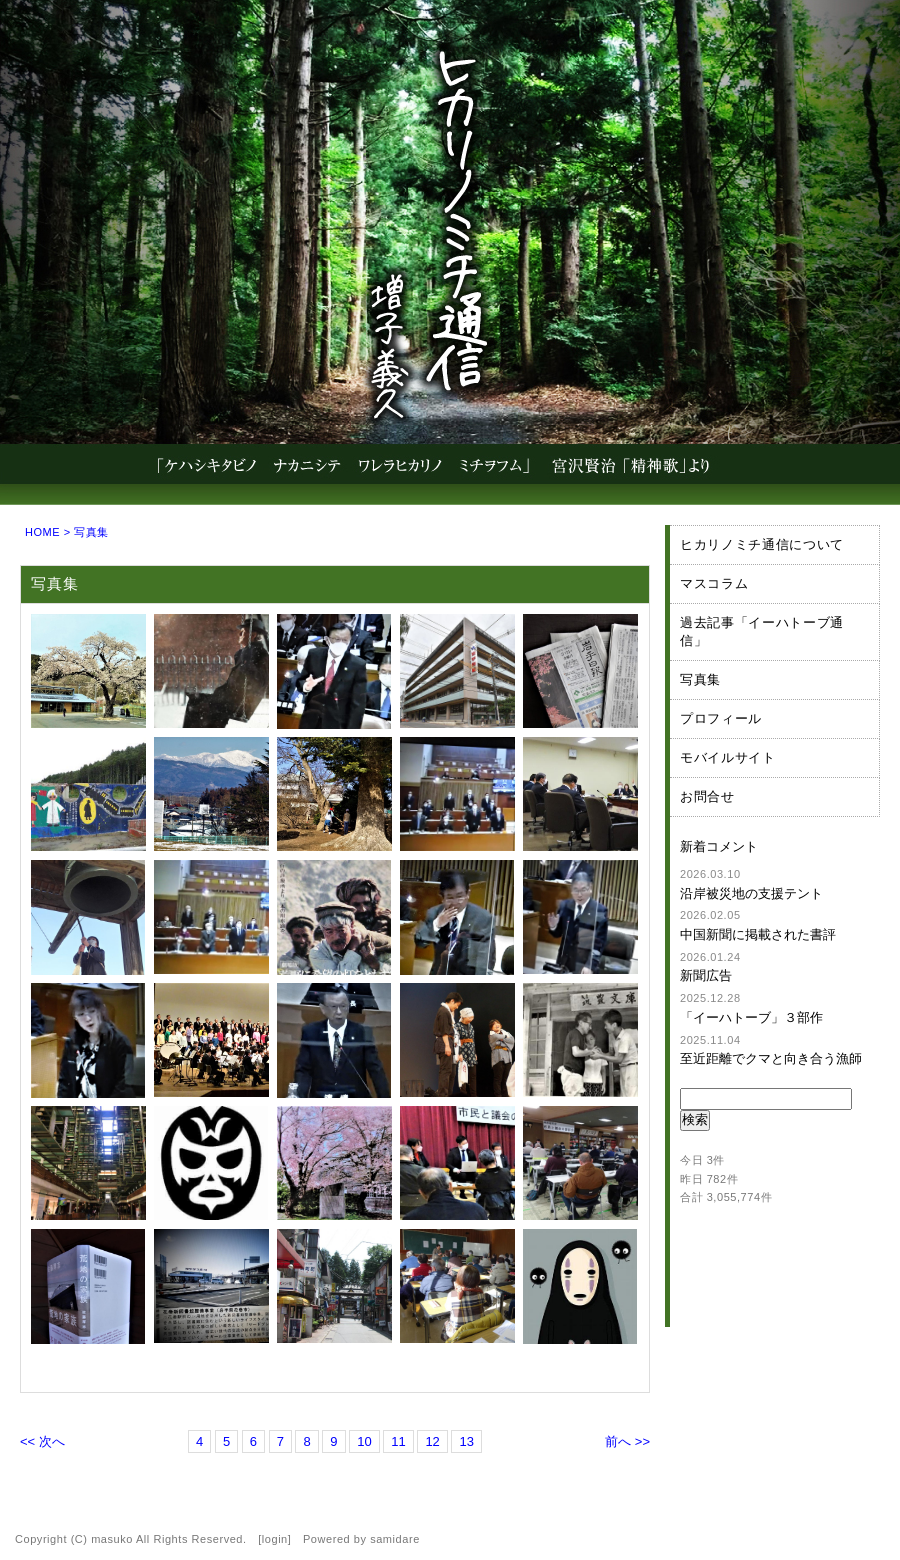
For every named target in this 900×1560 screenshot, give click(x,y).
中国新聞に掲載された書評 (758, 934)
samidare (395, 1539)
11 (398, 1441)
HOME (42, 532)
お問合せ (707, 796)
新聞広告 (706, 975)
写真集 (700, 679)
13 (466, 1441)
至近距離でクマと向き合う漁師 (771, 1058)
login (275, 1539)
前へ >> (627, 1441)
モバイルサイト (728, 757)
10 (364, 1441)
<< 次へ (42, 1441)
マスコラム (714, 583)
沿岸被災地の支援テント (751, 893)
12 (432, 1441)
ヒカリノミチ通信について (762, 544)
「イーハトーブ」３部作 (751, 1017)
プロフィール (721, 718)
